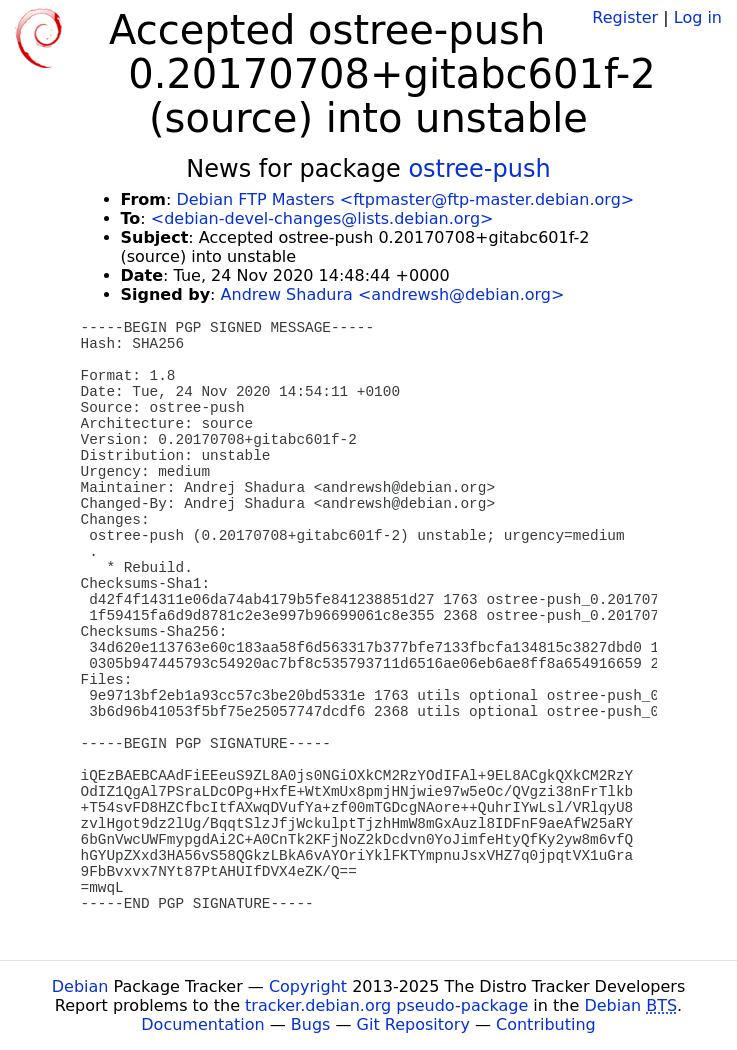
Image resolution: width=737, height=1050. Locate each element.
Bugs (311, 1024)
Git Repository (413, 1024)
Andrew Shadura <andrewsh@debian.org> (393, 294)
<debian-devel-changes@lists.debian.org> (322, 218)
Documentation (202, 1024)
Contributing (546, 1024)
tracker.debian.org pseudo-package (386, 1005)
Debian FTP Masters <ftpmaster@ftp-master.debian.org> (405, 199)
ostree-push (479, 169)
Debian (80, 986)
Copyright (308, 986)
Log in (698, 17)
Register (625, 17)
